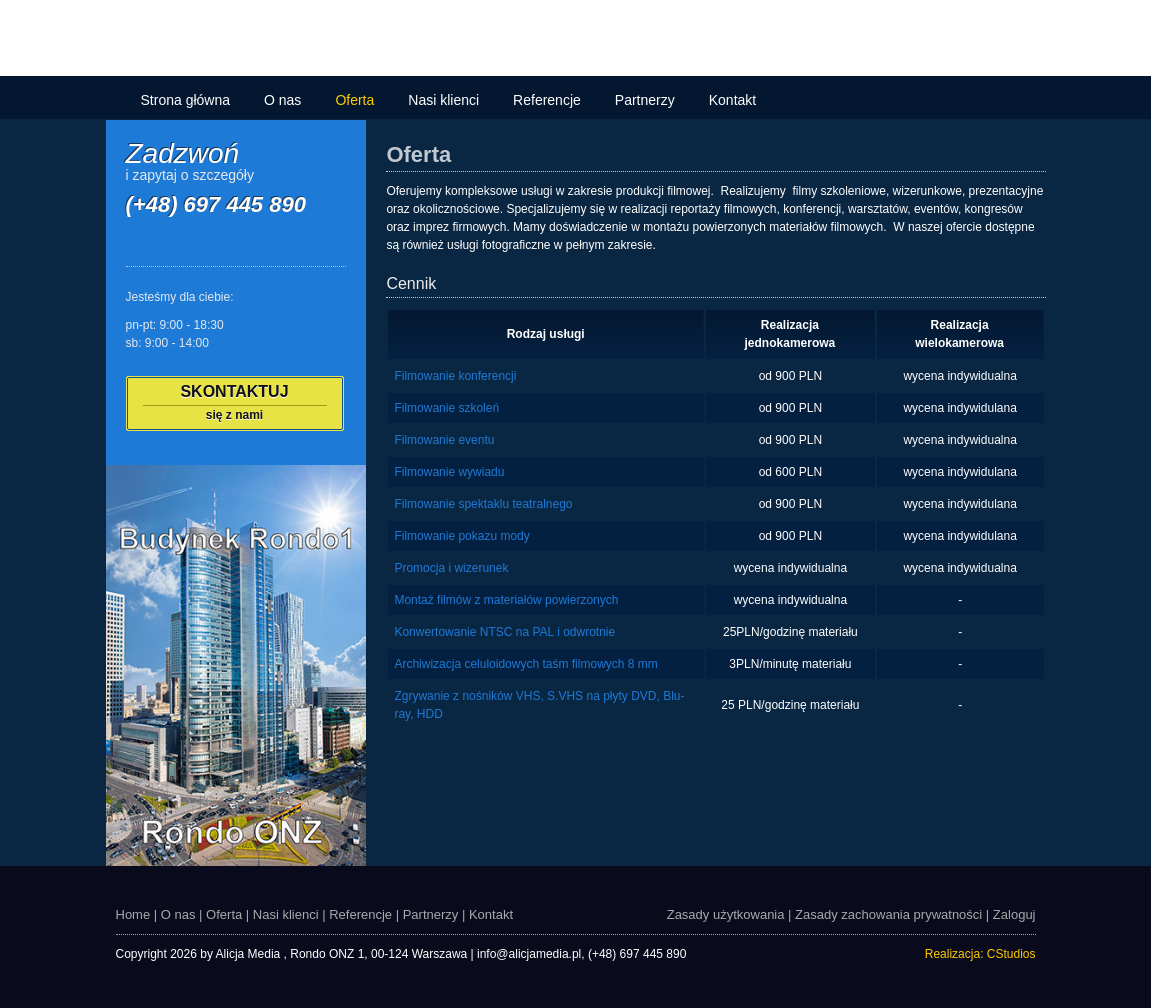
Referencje (547, 100)
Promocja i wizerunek (451, 568)
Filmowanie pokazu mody (461, 536)
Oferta (354, 100)
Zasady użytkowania (726, 914)
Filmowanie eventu (444, 440)
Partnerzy (645, 100)
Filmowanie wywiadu (449, 472)
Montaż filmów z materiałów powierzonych (506, 600)
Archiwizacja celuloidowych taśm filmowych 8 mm (525, 664)
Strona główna (186, 100)
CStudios (1011, 954)
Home (133, 914)
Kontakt (732, 100)
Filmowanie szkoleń (446, 408)
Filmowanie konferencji (455, 376)
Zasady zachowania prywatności (888, 914)
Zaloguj (1014, 914)
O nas (282, 100)
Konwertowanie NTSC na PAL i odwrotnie (504, 632)
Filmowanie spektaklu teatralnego (483, 504)
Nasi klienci (443, 100)
